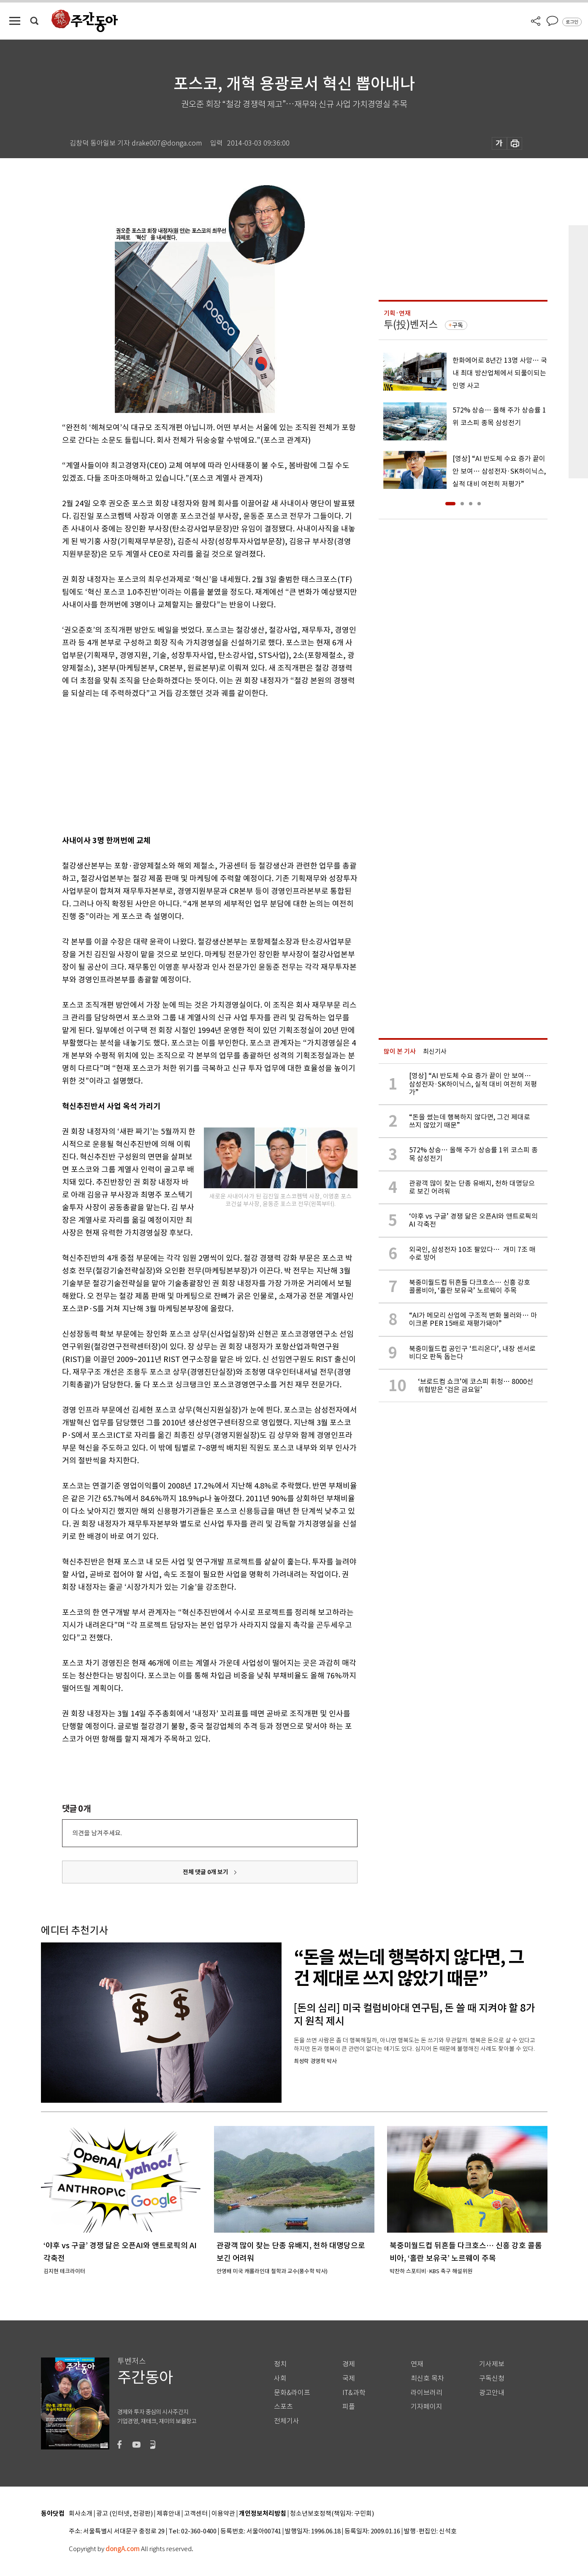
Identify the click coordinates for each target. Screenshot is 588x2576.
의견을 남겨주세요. (97, 1833)
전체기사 (286, 2421)
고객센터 (196, 2513)
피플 (348, 2407)
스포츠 (283, 2407)
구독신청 (491, 2378)
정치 (280, 2364)
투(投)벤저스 (411, 324)
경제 (348, 2364)
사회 (280, 2378)
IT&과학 (354, 2393)
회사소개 (80, 2513)
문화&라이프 (292, 2393)
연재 (417, 2364)
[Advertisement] (188, 765)
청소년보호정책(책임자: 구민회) (332, 2513)
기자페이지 (426, 2407)
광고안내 (491, 2393)
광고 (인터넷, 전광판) (124, 2513)
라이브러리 (426, 2393)
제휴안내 (168, 2513)
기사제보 (491, 2364)
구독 (457, 325)
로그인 (572, 22)
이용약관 (223, 2513)
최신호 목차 (427, 2378)
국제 (348, 2378)
